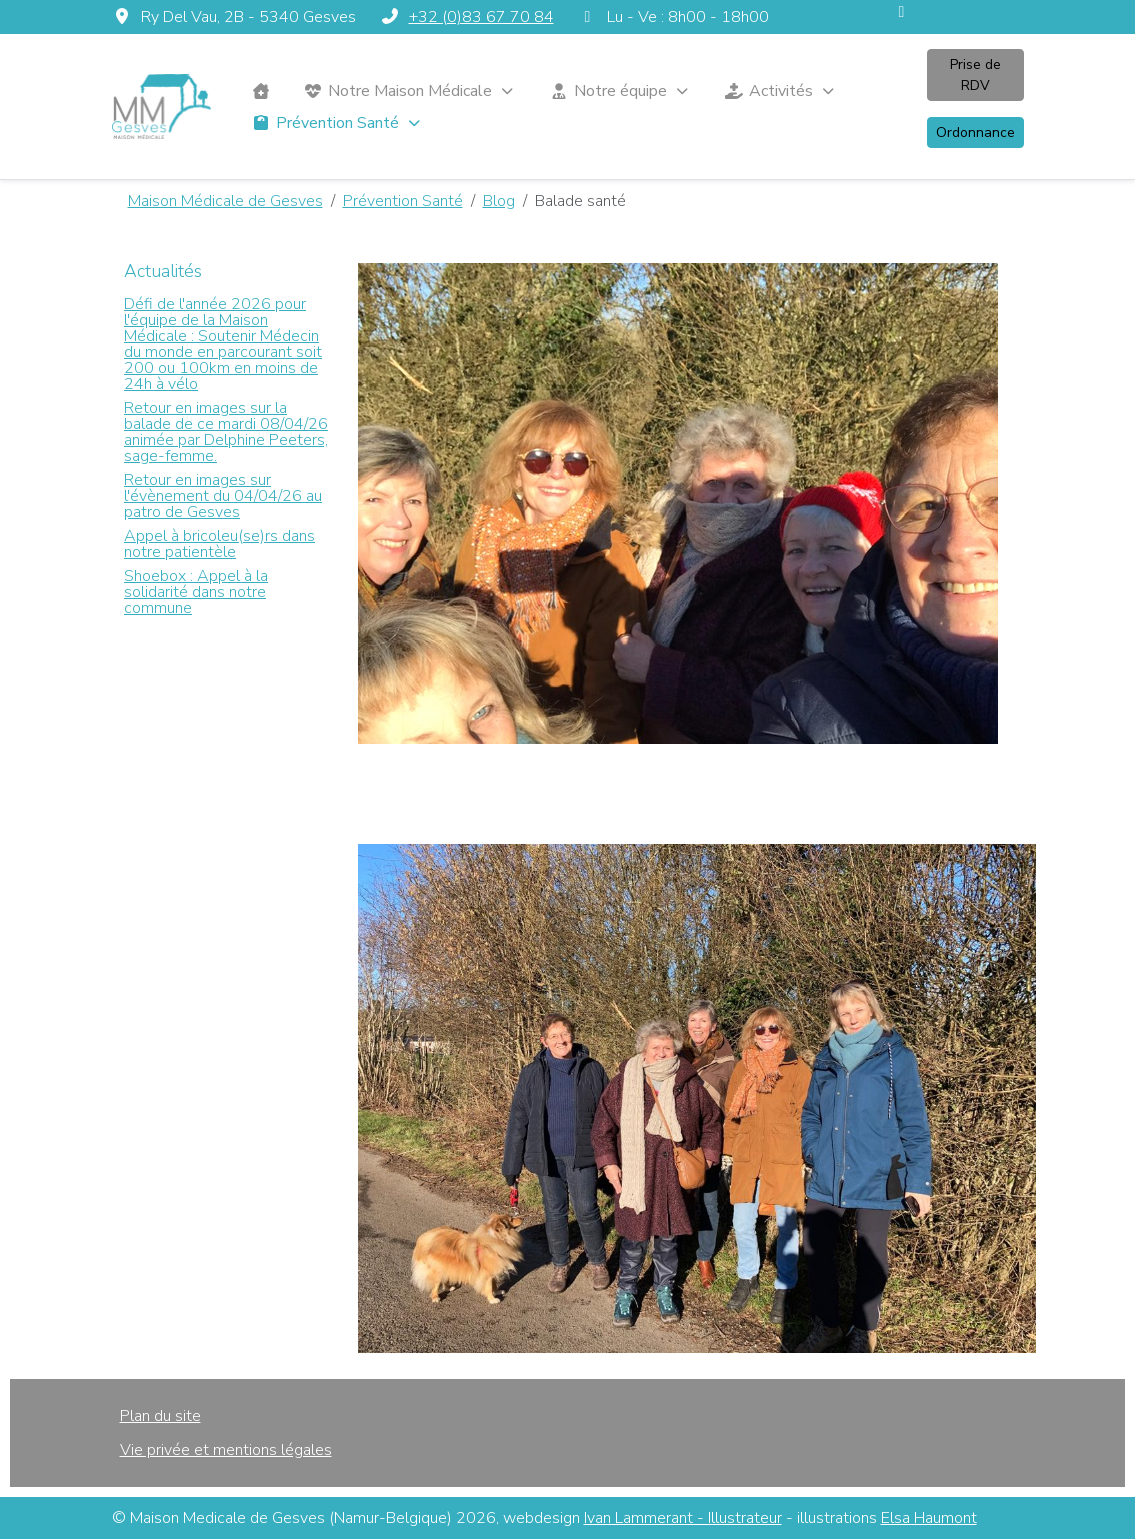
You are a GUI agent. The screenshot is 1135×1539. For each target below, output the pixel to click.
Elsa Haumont (929, 1518)
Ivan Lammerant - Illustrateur (683, 1518)
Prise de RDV (975, 75)
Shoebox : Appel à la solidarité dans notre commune (196, 592)
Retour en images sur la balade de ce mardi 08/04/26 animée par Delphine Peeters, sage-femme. (226, 432)
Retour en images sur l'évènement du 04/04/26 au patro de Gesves (223, 496)
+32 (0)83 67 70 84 (481, 17)
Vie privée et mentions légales (226, 1450)
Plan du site (160, 1416)
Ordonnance (975, 132)
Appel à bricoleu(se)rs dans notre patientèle (219, 544)
